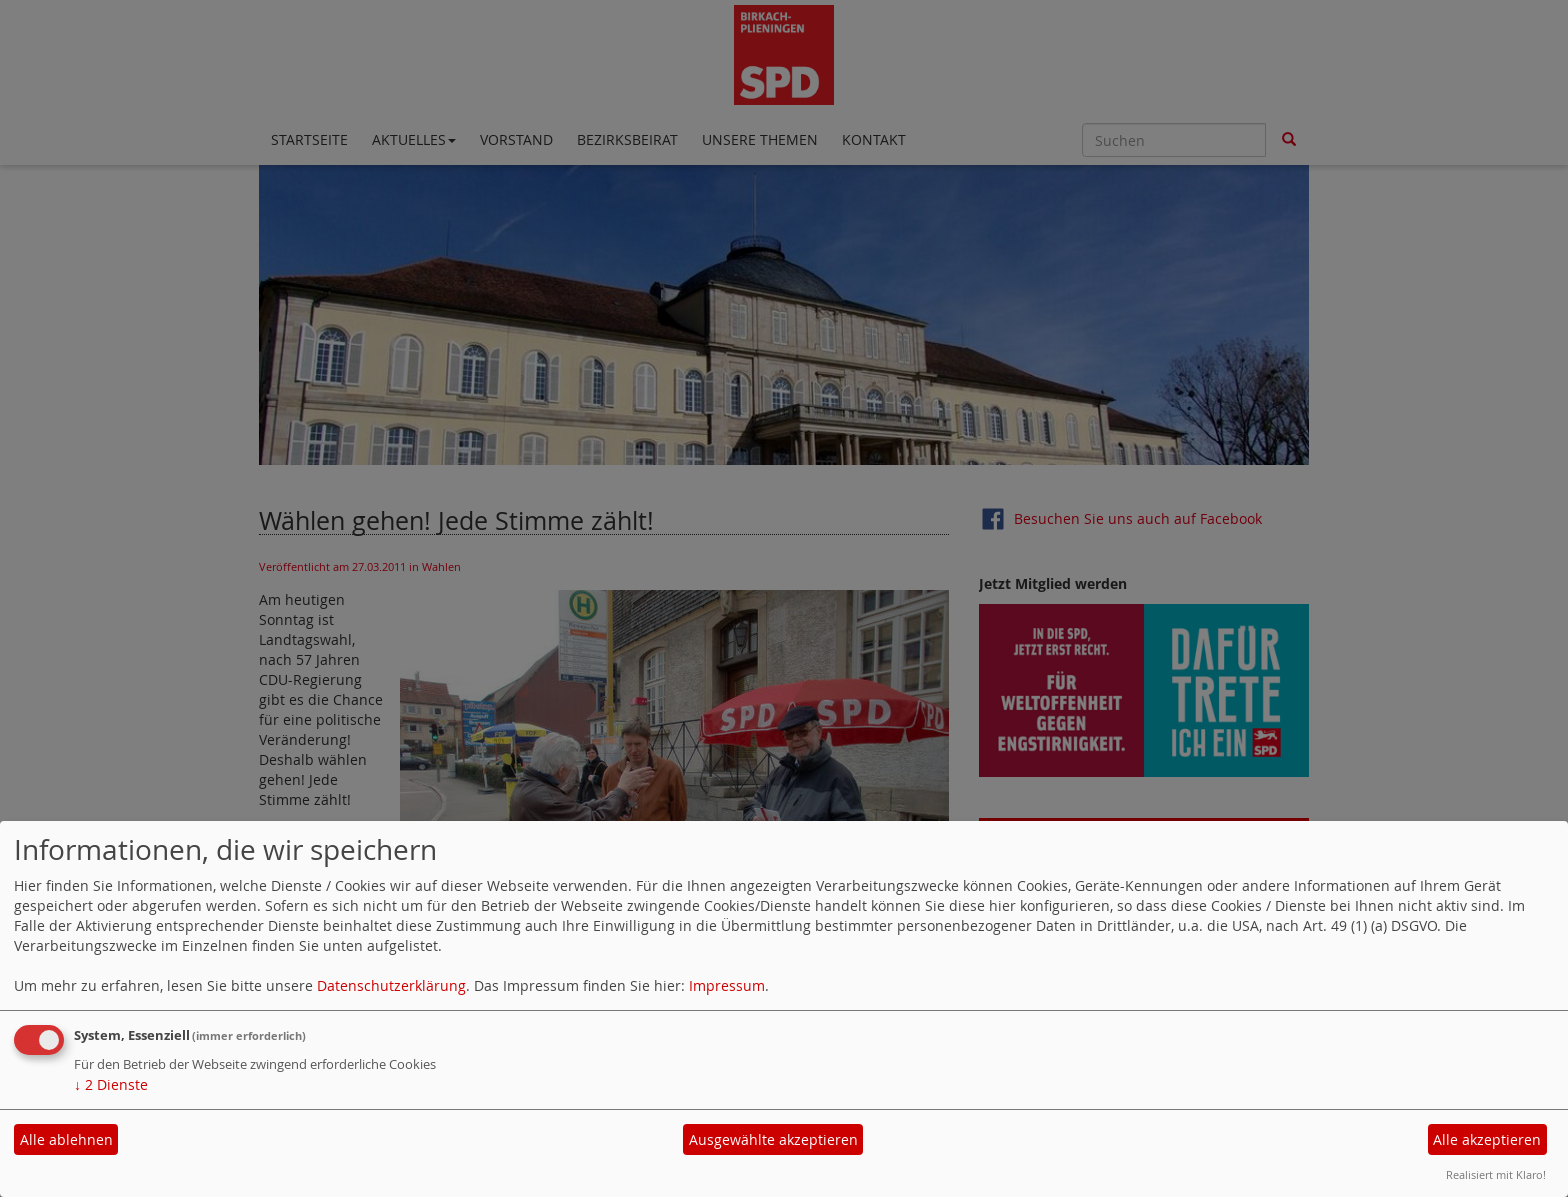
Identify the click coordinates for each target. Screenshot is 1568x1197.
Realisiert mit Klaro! (1496, 1174)
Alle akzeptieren (1487, 1139)
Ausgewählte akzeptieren (773, 1139)
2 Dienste (111, 1084)
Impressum (727, 985)
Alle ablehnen (66, 1139)
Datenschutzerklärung (391, 985)
